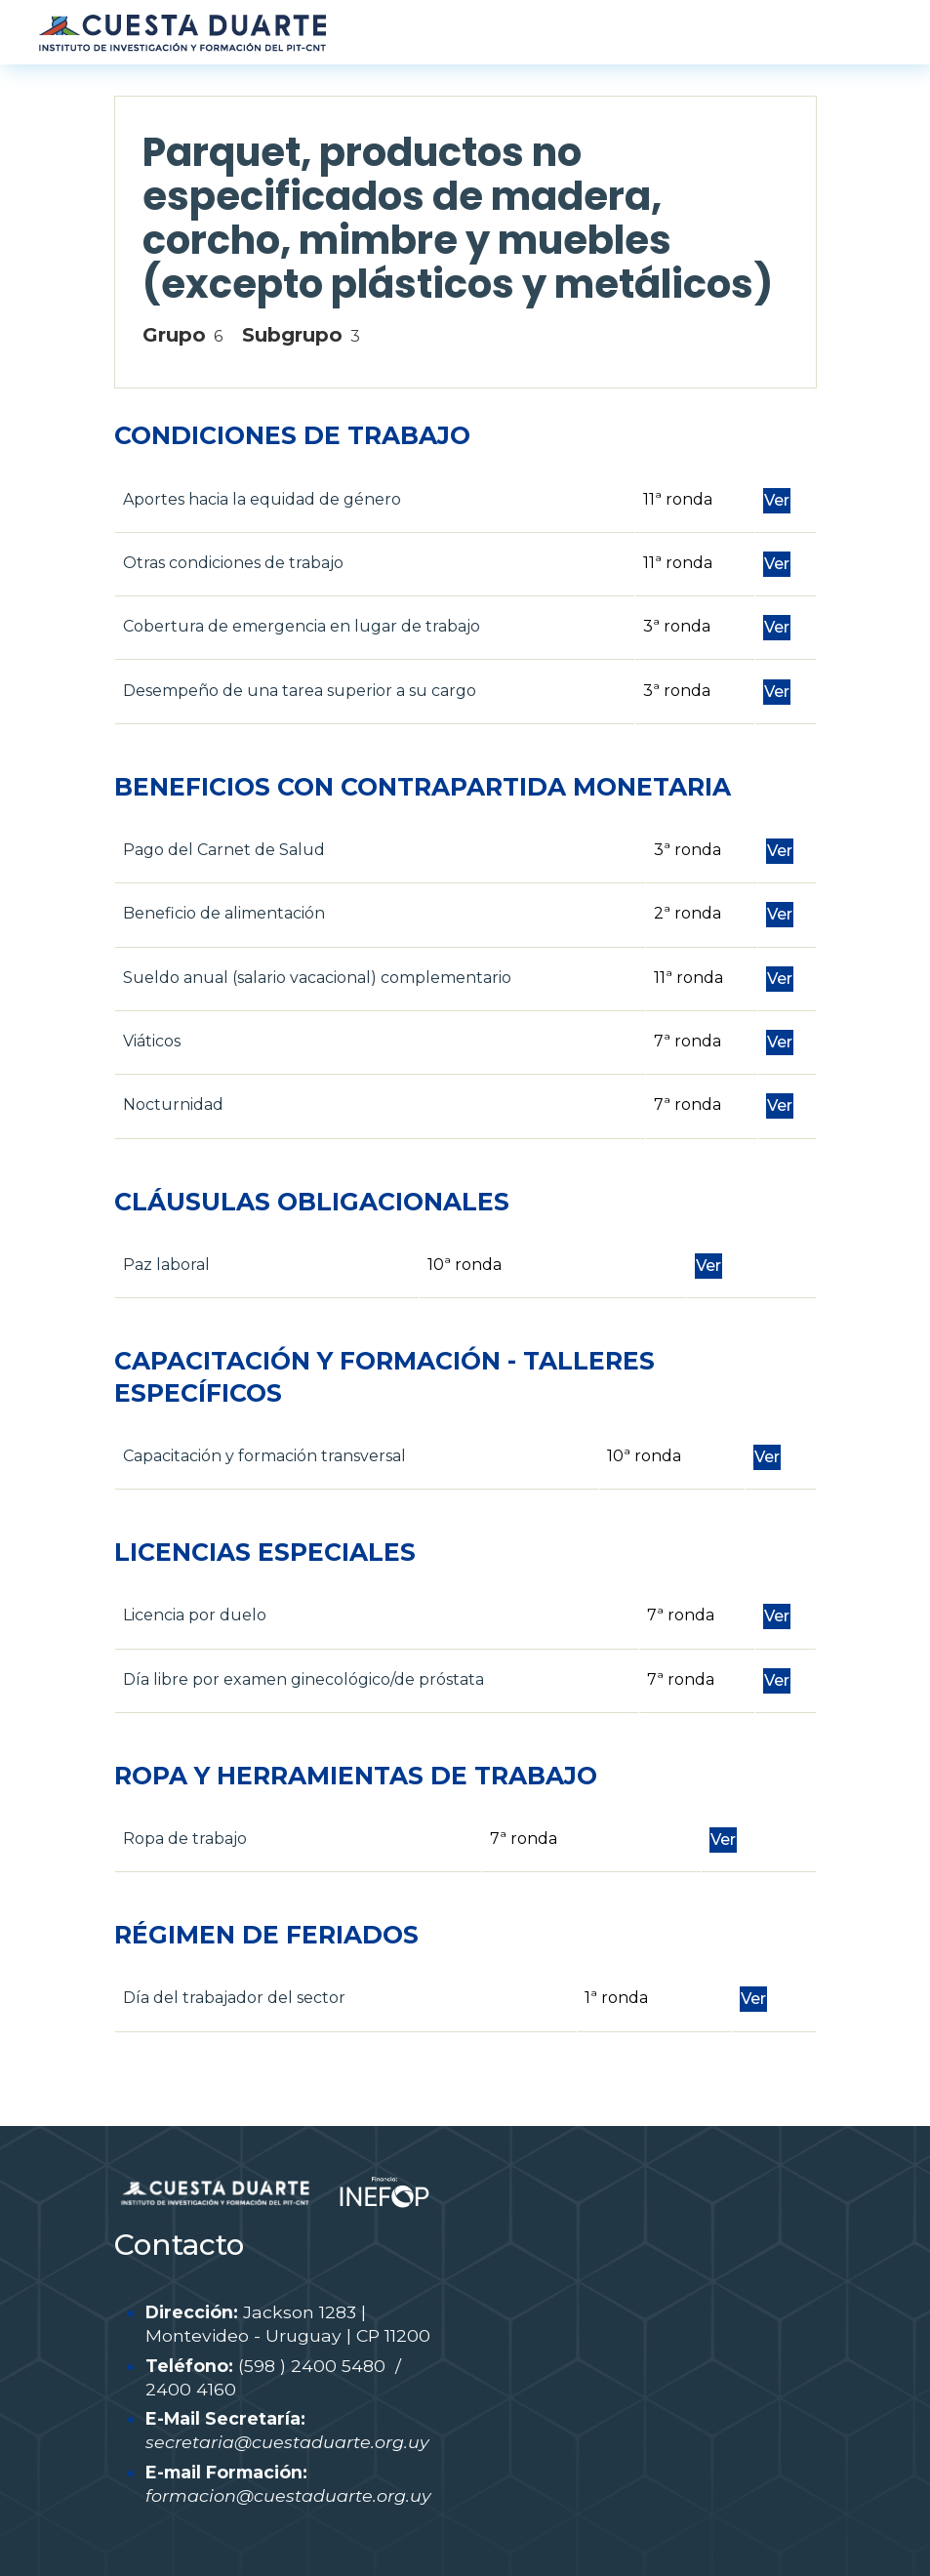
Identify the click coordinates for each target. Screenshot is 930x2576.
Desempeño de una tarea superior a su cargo (299, 690)
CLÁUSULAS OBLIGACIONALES (311, 1201)
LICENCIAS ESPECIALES (265, 1552)
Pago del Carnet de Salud (224, 849)
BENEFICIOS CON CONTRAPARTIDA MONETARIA (422, 786)
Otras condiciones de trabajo (233, 562)
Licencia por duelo (194, 1615)
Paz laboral (166, 1264)
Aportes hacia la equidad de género (262, 499)
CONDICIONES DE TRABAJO (292, 435)
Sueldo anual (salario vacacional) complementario (317, 977)
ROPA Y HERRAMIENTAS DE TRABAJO (355, 1775)
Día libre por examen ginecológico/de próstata (303, 1679)
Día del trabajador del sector (234, 1997)
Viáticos (152, 1041)
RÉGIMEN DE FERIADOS (266, 1934)
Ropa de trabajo (185, 1838)
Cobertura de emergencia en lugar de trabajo (301, 626)
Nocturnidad (173, 1104)
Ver (776, 500)
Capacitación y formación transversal (264, 1456)
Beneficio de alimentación (224, 913)
